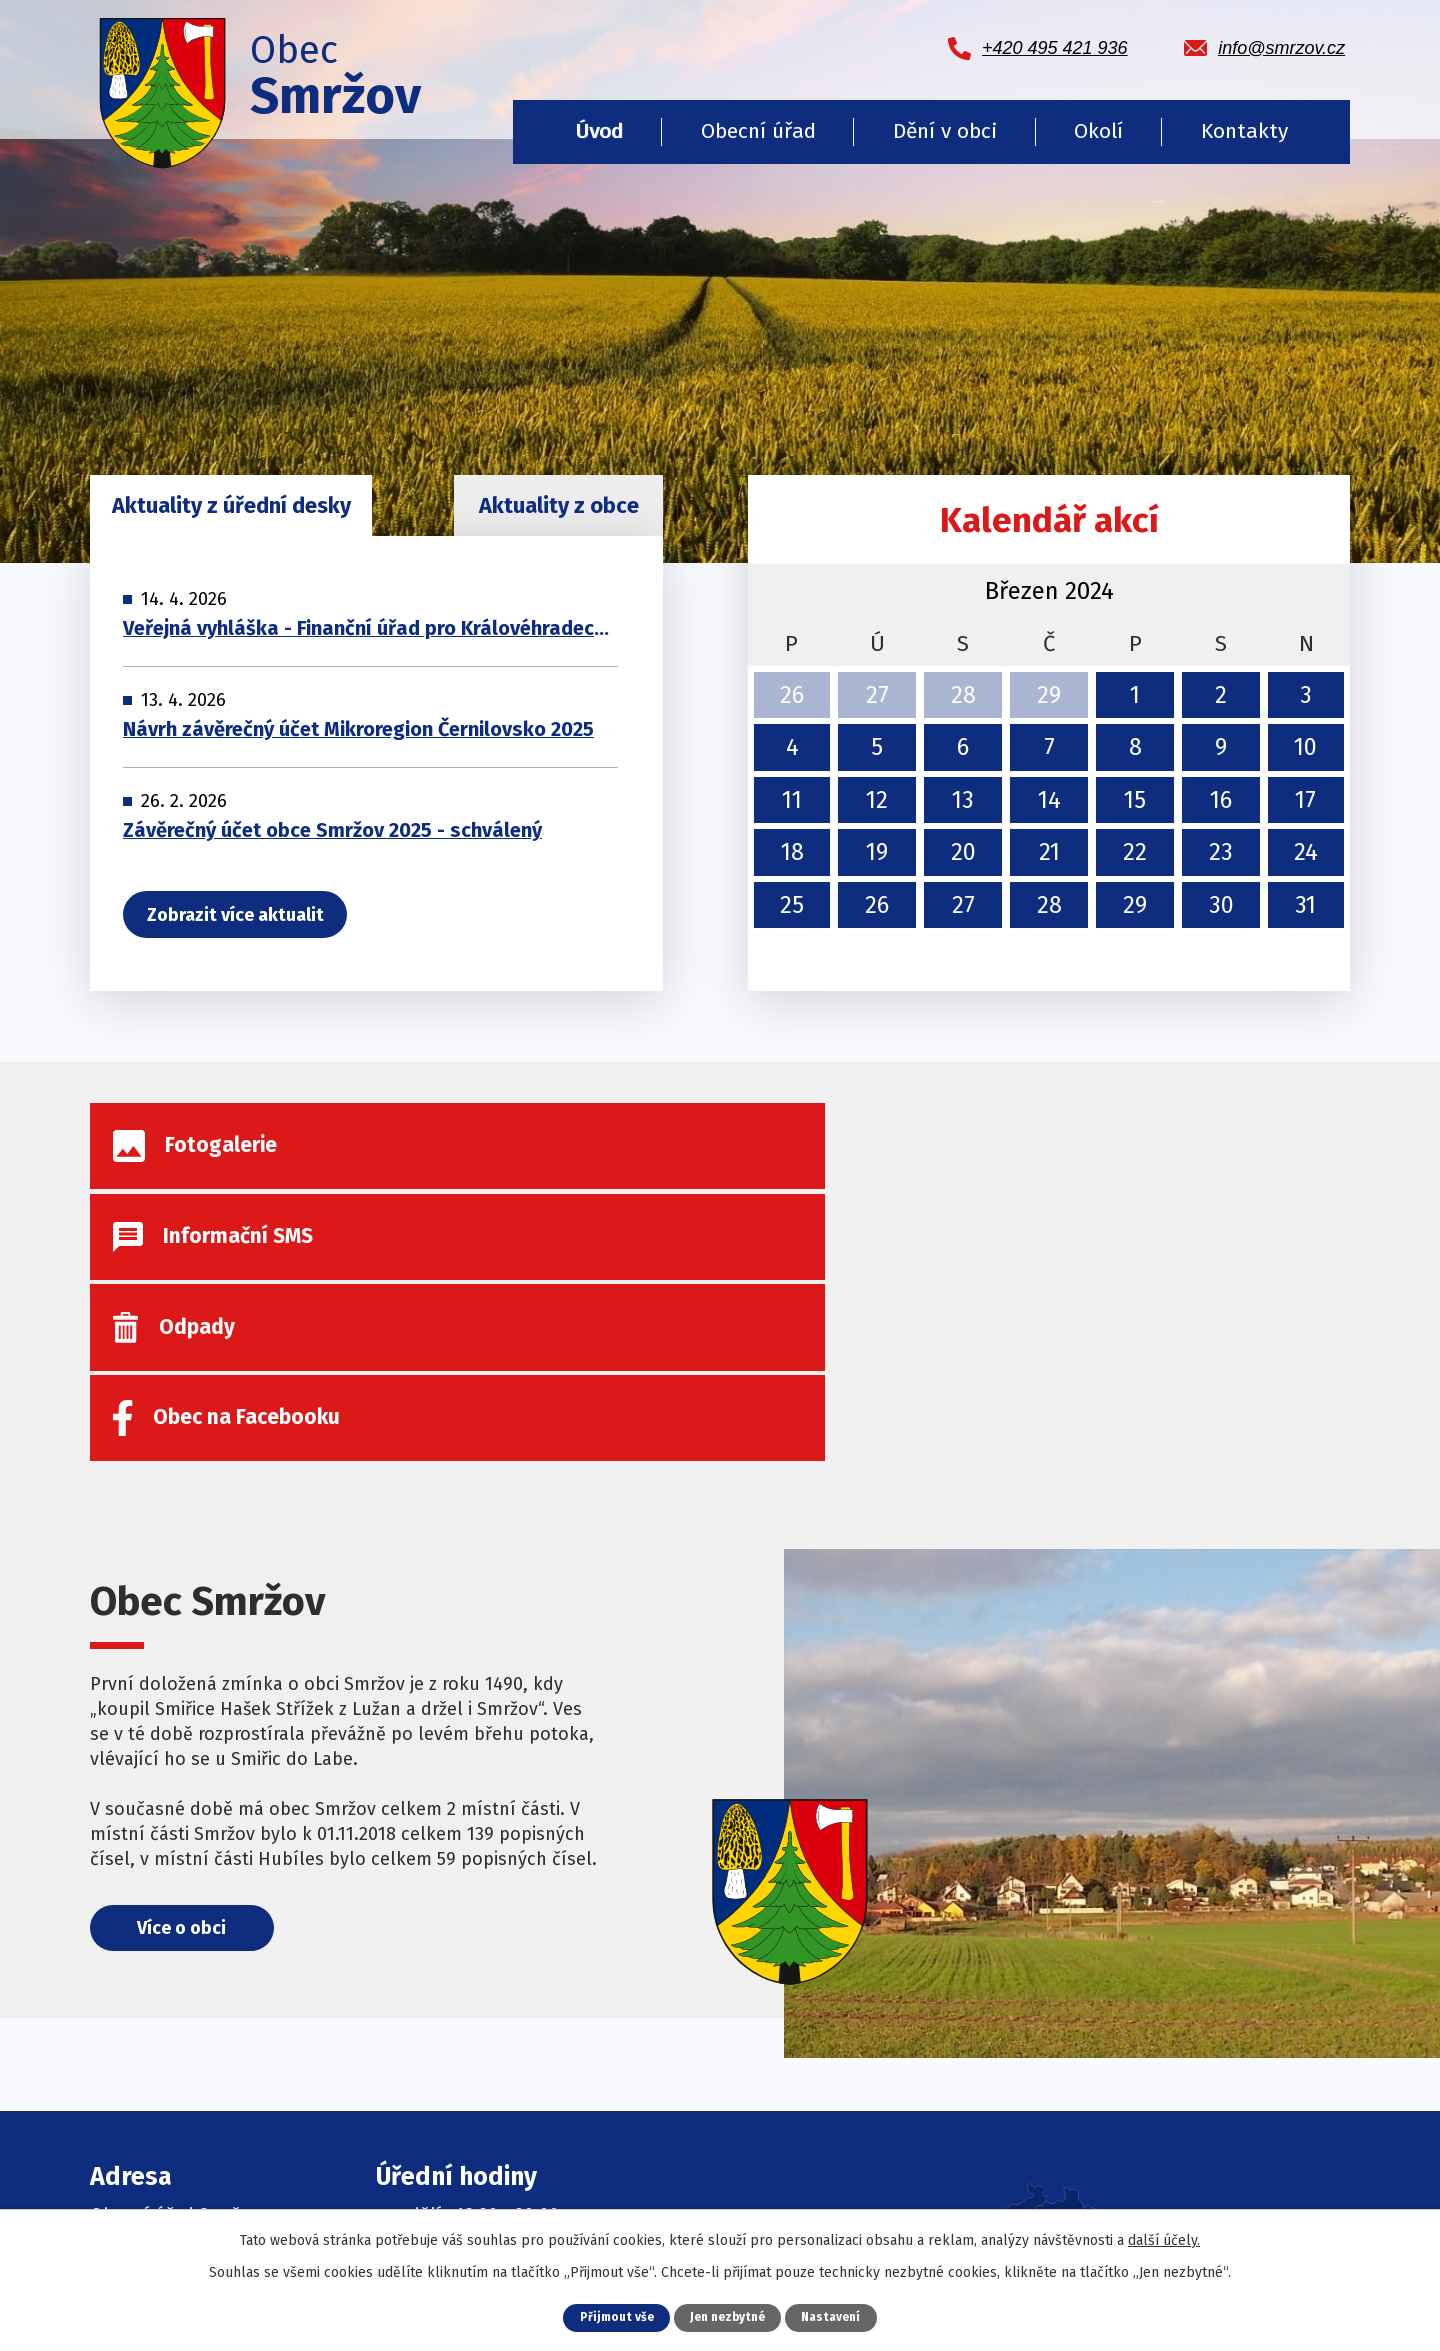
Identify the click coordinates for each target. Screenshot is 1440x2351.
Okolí (1098, 131)
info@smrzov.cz (193, 2171)
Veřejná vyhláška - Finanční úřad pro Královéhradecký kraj (370, 672)
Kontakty (1244, 131)
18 (792, 852)
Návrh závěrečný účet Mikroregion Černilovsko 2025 (358, 773)
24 (1306, 852)
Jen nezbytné (727, 2316)
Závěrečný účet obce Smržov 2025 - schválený (332, 874)
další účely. (1164, 2239)
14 (1049, 800)
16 (1221, 800)
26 (792, 695)
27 (877, 695)
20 (963, 852)
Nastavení (837, 2316)
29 (1049, 695)
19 (877, 852)
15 (1135, 800)
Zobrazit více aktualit (239, 960)
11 (792, 800)
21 (1049, 852)
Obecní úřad (758, 131)
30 (1221, 905)
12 (877, 800)
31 (1305, 905)
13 (963, 800)
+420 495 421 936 (197, 2125)
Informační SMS (486, 2125)
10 (1305, 747)
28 (963, 695)
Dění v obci (945, 131)
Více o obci (205, 1718)
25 (792, 905)
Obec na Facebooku (501, 2171)
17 (1305, 800)
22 (1135, 852)
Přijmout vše (610, 2316)
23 (1221, 852)
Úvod (599, 131)
